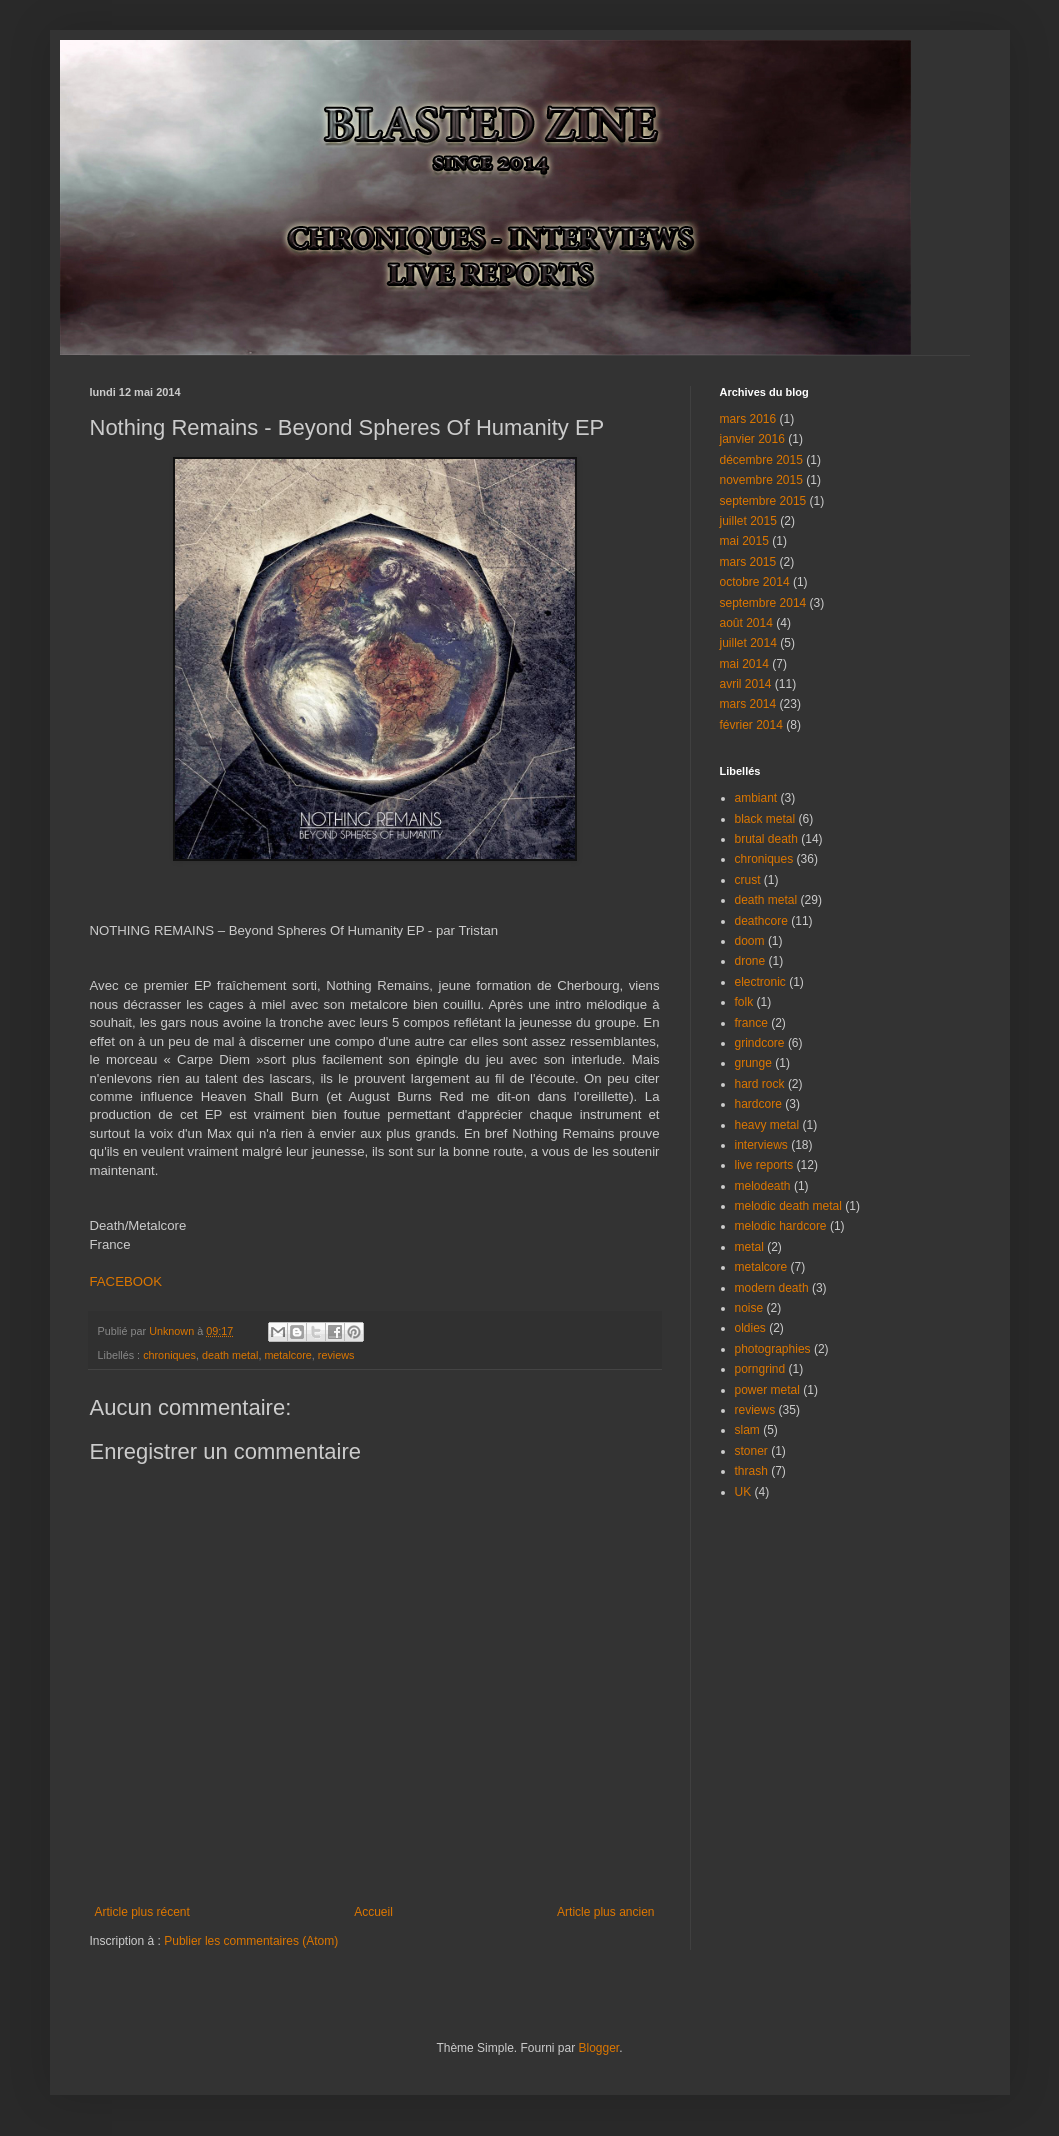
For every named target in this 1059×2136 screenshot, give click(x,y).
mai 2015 (744, 541)
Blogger (599, 2048)
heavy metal (767, 1125)
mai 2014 (744, 664)
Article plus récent (142, 1912)
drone (750, 961)
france (751, 1023)
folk (744, 1002)
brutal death (766, 839)
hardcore (758, 1104)
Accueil (373, 1912)
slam (747, 1430)
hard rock (760, 1084)
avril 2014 (746, 684)
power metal (767, 1390)
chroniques (169, 1355)
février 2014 (751, 725)
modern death (772, 1288)
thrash (751, 1471)
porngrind (760, 1369)
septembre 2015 (763, 501)
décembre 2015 (761, 460)
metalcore (287, 1355)
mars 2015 (748, 562)
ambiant (756, 798)
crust (748, 880)
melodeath (763, 1186)
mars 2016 (748, 419)
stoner (751, 1451)
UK (743, 1492)
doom (750, 941)
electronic (760, 982)
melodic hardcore (781, 1226)
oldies (750, 1328)
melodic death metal (788, 1206)
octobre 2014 (755, 582)
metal (749, 1247)
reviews (336, 1355)
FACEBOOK (126, 1281)
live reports (764, 1165)
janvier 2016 (752, 439)
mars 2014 (748, 704)
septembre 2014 (763, 603)
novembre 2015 (761, 480)
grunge (753, 1063)
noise (749, 1308)
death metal (230, 1355)
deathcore (761, 921)
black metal (765, 819)
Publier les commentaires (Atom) (251, 1941)
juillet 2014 (748, 643)
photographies (773, 1349)
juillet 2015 (748, 521)
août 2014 (746, 623)
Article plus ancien (605, 1912)
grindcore (760, 1043)
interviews (761, 1145)
